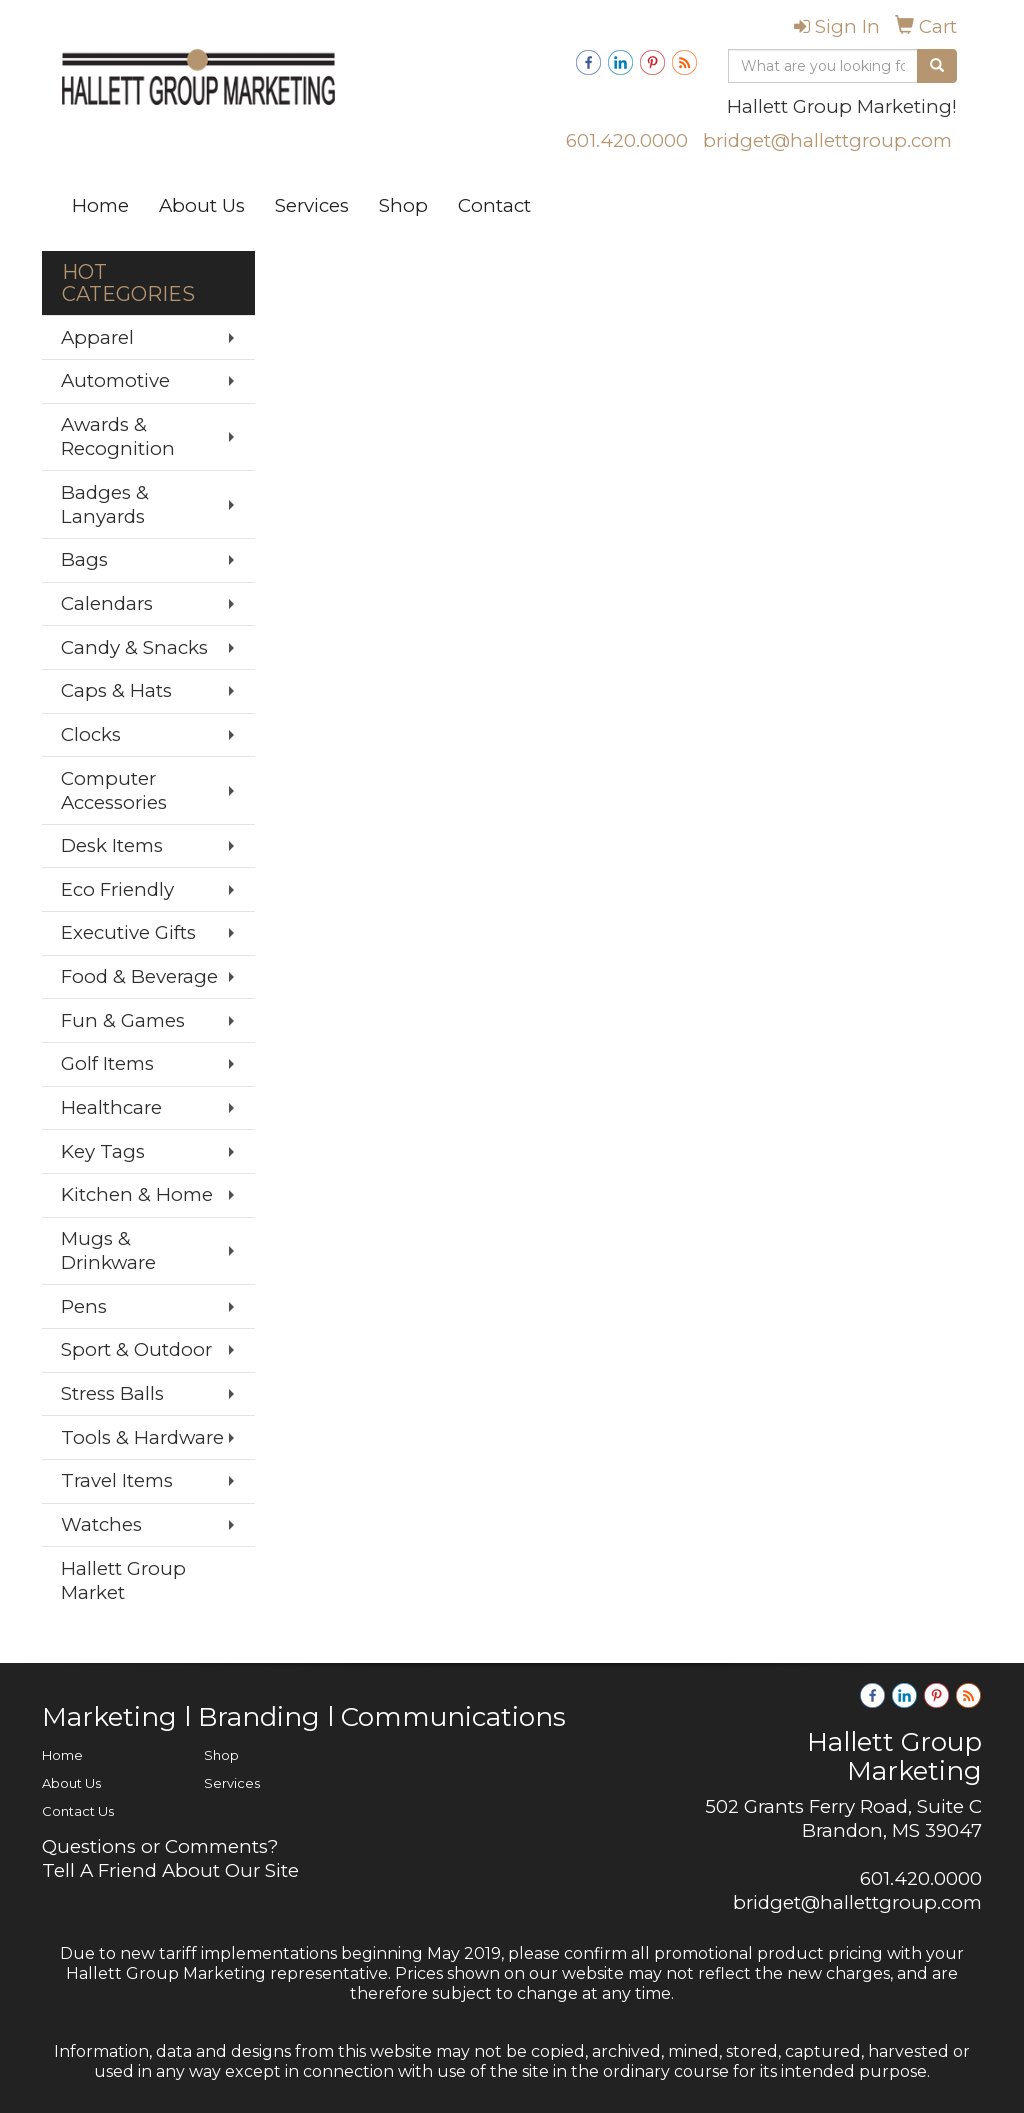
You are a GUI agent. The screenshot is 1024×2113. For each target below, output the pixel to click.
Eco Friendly (117, 889)
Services (312, 205)
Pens (84, 1306)
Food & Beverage (139, 976)
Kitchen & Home (137, 1194)
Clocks (91, 734)
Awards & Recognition (118, 436)
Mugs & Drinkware (108, 1250)
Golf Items (107, 1063)
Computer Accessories (114, 790)
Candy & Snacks (134, 647)
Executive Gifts (128, 932)
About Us (202, 205)
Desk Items (112, 845)
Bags (84, 559)
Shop (403, 205)
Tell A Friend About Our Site (170, 1870)
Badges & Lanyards (105, 504)
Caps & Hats (116, 690)
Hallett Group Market (123, 1580)
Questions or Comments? (160, 1846)
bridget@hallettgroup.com (827, 140)
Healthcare (111, 1107)
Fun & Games (123, 1020)
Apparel (97, 337)
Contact (494, 205)
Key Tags (103, 1151)
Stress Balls (112, 1393)
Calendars (107, 603)
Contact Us (78, 1811)
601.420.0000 (627, 140)
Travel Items (117, 1480)
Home (100, 205)
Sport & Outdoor (136, 1349)
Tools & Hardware (142, 1437)
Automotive (115, 380)
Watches (101, 1524)
